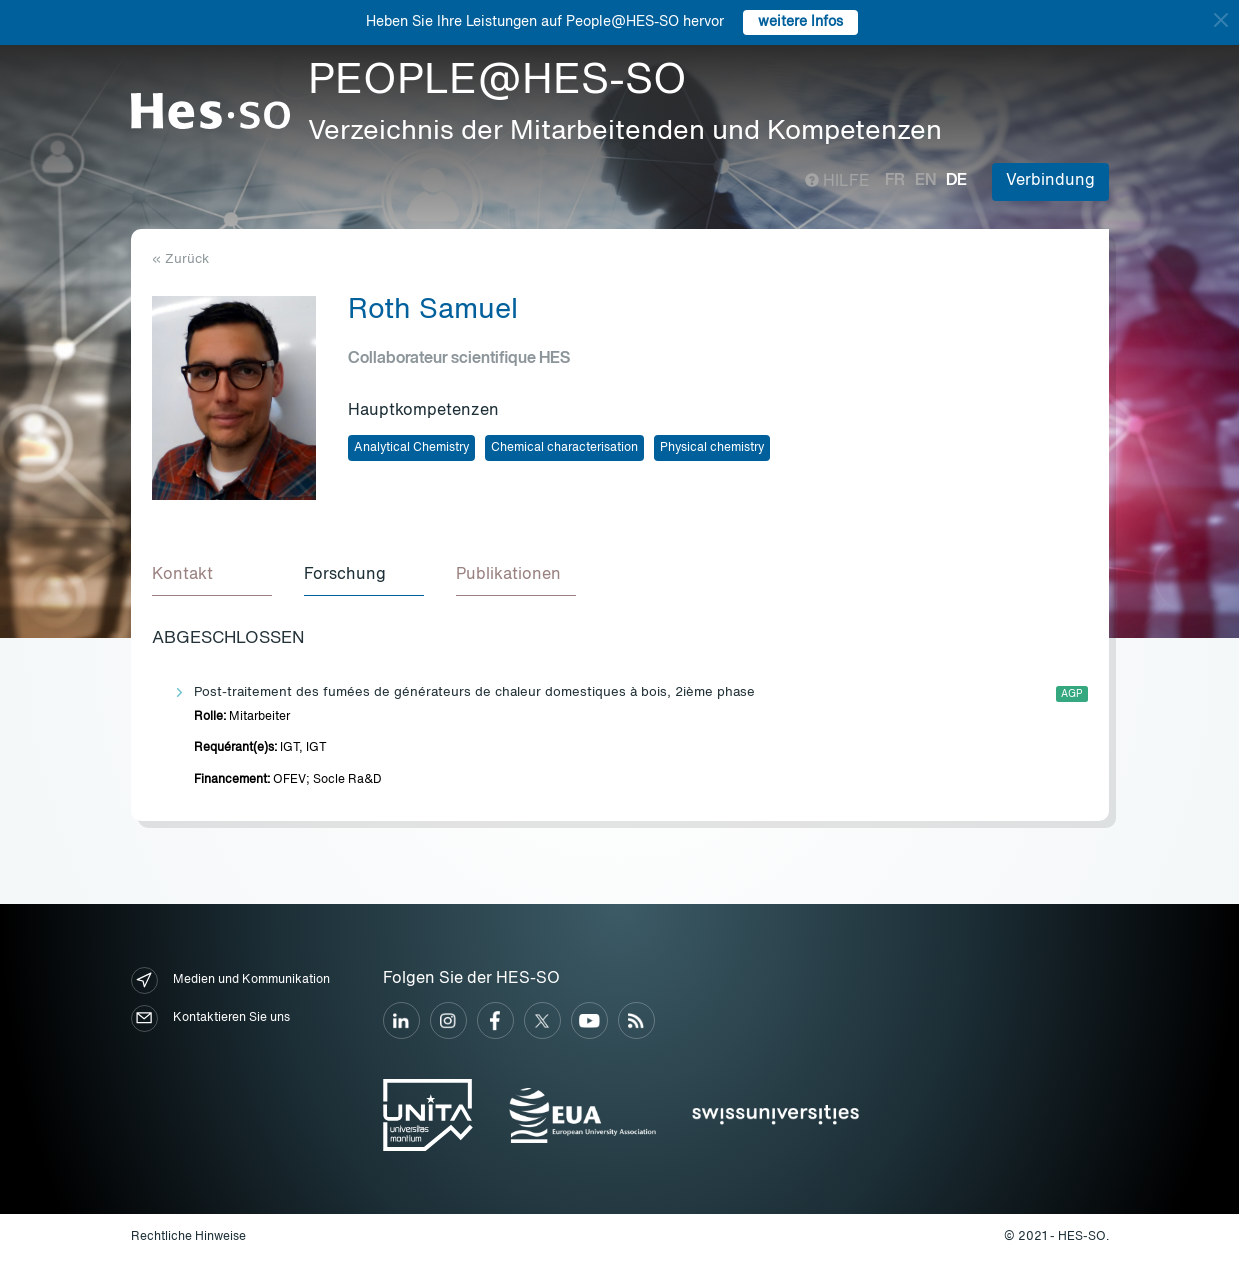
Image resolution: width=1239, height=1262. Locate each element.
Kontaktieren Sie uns (210, 1018)
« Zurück (180, 259)
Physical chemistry (712, 448)
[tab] (212, 576)
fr (895, 181)
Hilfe (837, 182)
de (956, 181)
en (925, 181)
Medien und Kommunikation (230, 980)
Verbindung (1050, 181)
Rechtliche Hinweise (188, 1237)
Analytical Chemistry (411, 448)
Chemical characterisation (564, 448)
